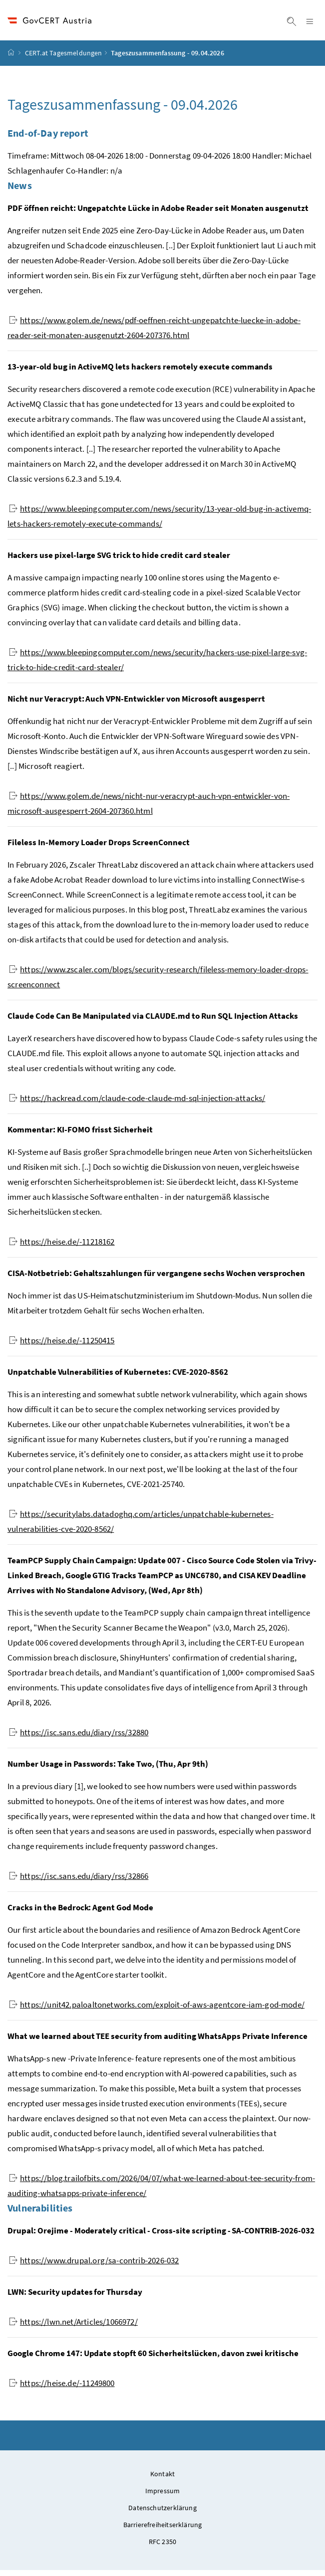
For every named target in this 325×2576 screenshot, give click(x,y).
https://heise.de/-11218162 (62, 1247)
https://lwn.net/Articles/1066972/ (73, 2327)
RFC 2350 (162, 2547)
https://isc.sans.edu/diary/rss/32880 (78, 1738)
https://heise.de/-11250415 (62, 1346)
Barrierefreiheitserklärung (162, 2530)
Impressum (162, 2496)
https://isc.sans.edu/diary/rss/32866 (78, 1881)
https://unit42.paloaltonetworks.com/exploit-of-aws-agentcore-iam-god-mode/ (157, 2010)
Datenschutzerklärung (162, 2513)
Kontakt (162, 2479)
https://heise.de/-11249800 (62, 2389)
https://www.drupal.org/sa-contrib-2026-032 (94, 2266)
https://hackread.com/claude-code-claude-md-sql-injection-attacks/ (137, 1104)
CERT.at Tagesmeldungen (63, 59)
